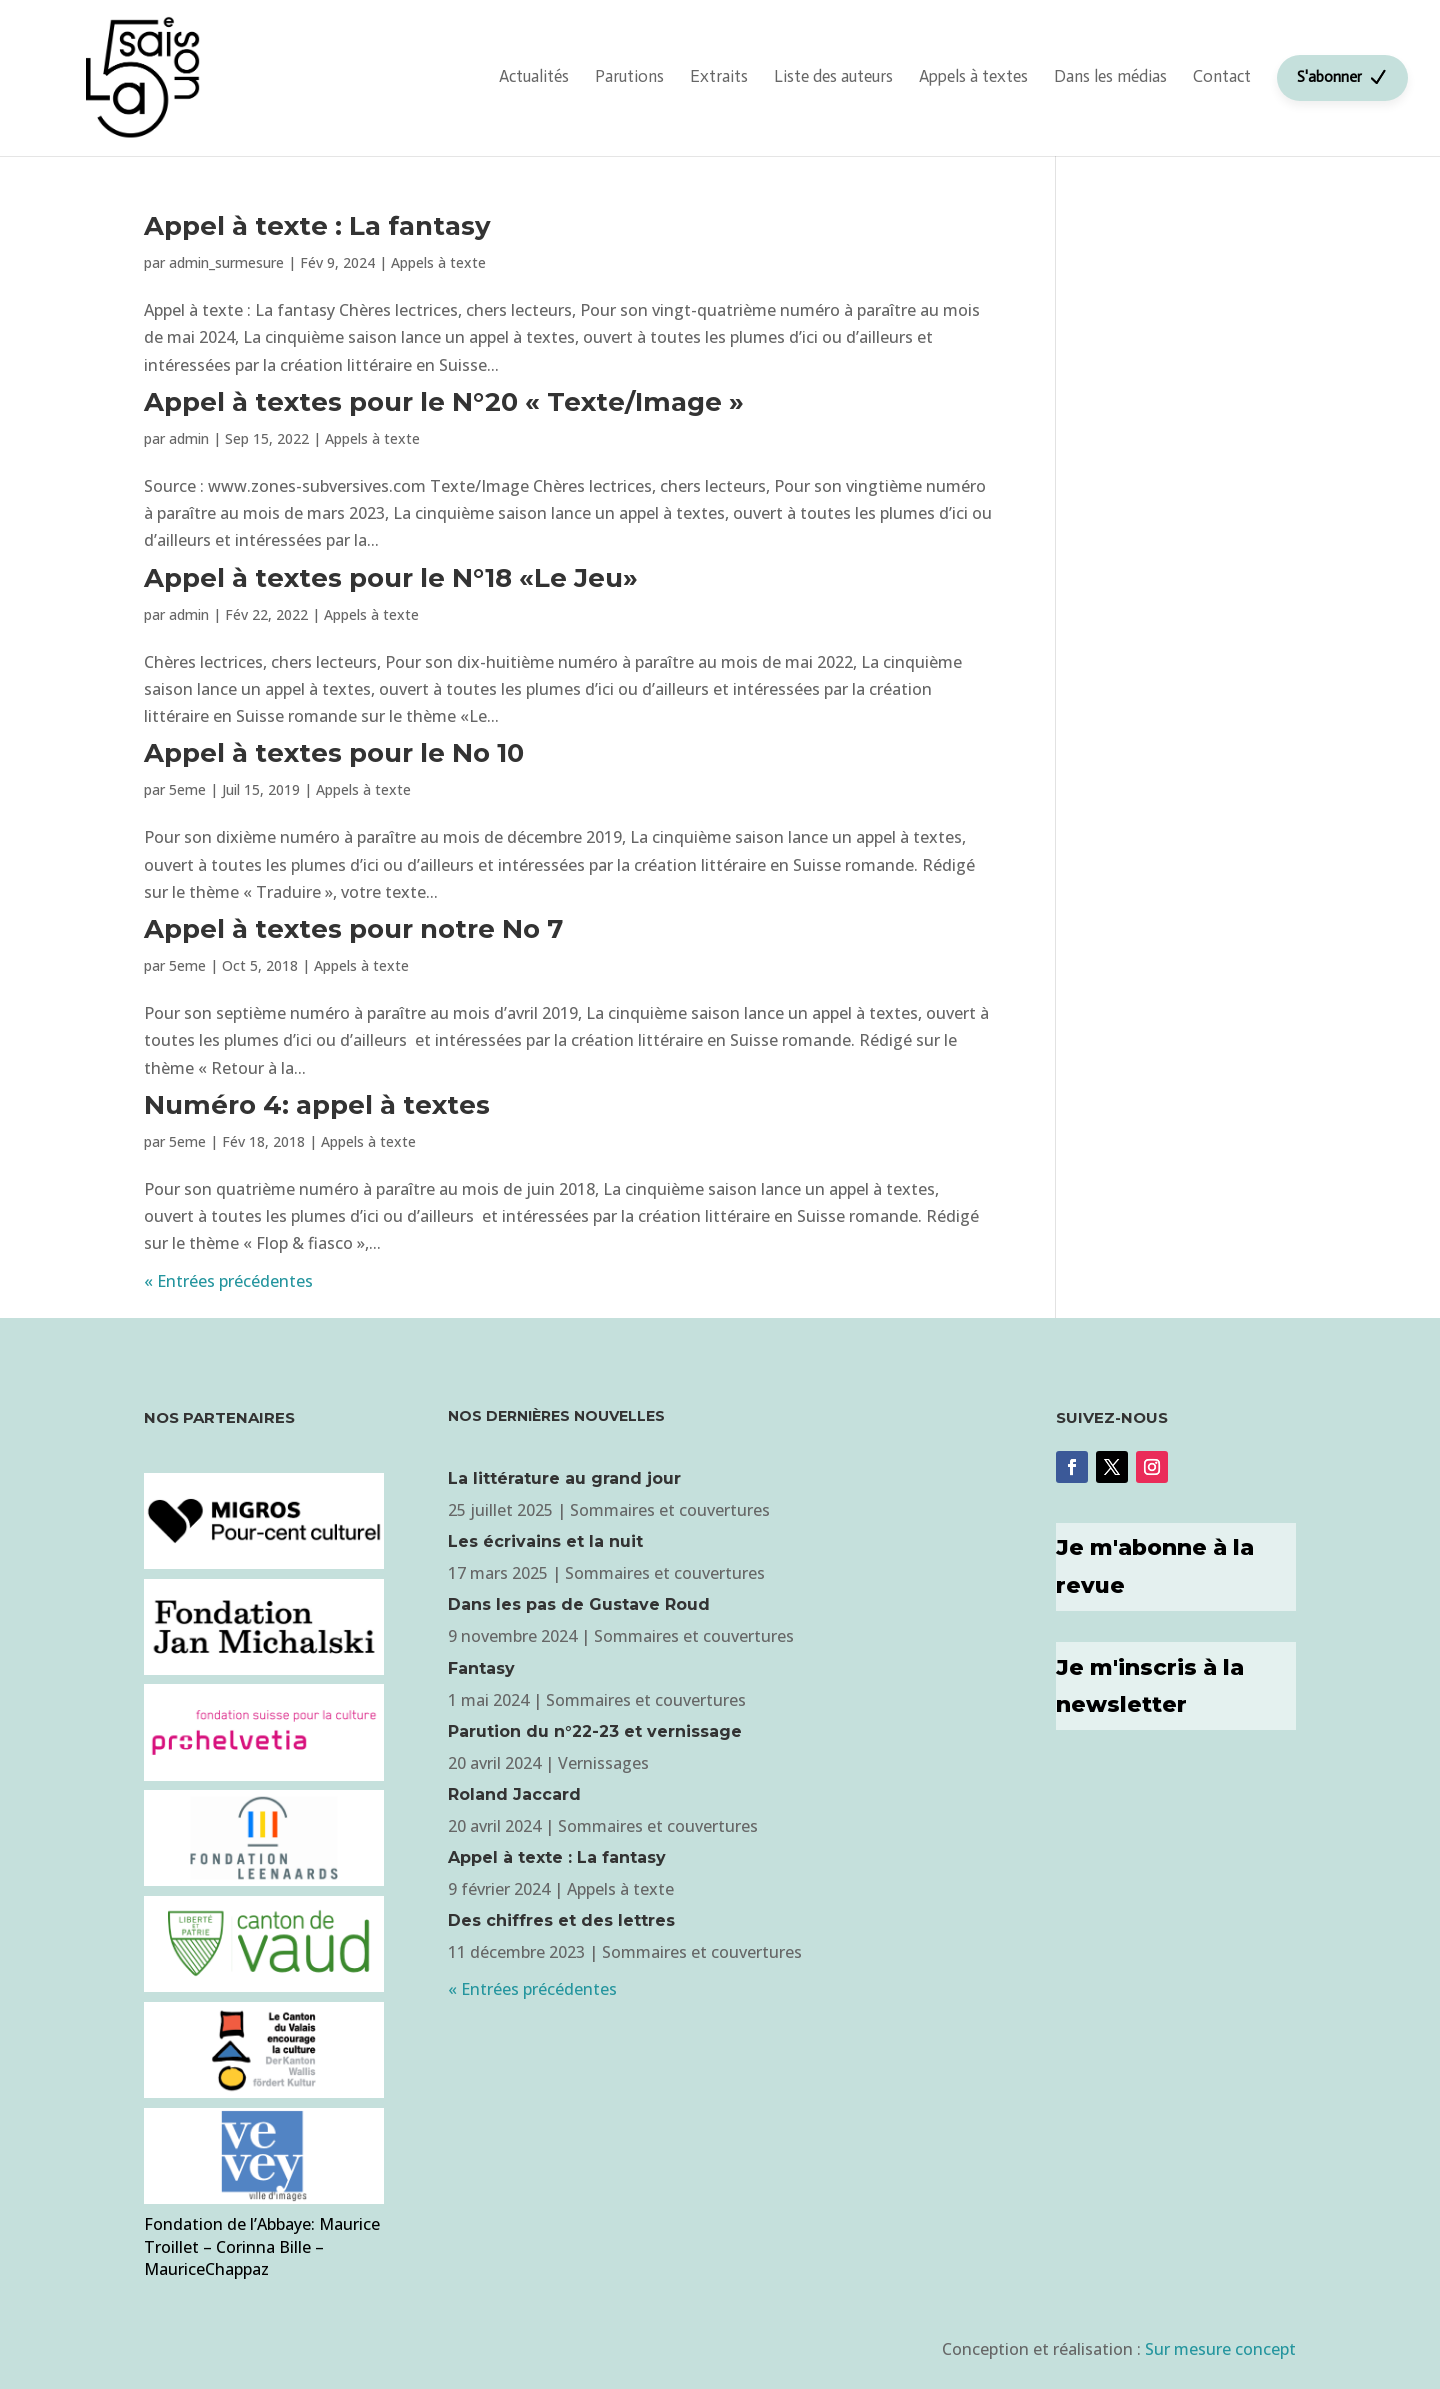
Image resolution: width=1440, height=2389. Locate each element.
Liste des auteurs (833, 76)
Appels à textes (973, 76)
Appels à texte (438, 262)
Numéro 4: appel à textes (317, 1105)
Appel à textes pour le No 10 (334, 753)
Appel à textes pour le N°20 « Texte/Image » (444, 402)
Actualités (534, 76)
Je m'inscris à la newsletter (1150, 1686)
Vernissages (603, 1763)
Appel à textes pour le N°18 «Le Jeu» (391, 578)
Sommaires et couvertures (670, 1510)
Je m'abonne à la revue (1155, 1566)
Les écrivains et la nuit (545, 1541)
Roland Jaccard (514, 1794)
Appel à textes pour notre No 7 (353, 929)
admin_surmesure (226, 262)
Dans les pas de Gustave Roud (579, 1604)
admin (189, 438)
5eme (187, 789)
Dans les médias (1110, 76)
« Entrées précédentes (228, 1281)
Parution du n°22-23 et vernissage (595, 1731)
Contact (1222, 76)
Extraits (719, 76)
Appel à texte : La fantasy (317, 226)
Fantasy (481, 1668)
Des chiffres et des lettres (561, 1920)
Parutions (629, 76)
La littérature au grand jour (564, 1478)
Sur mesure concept (1220, 2349)
